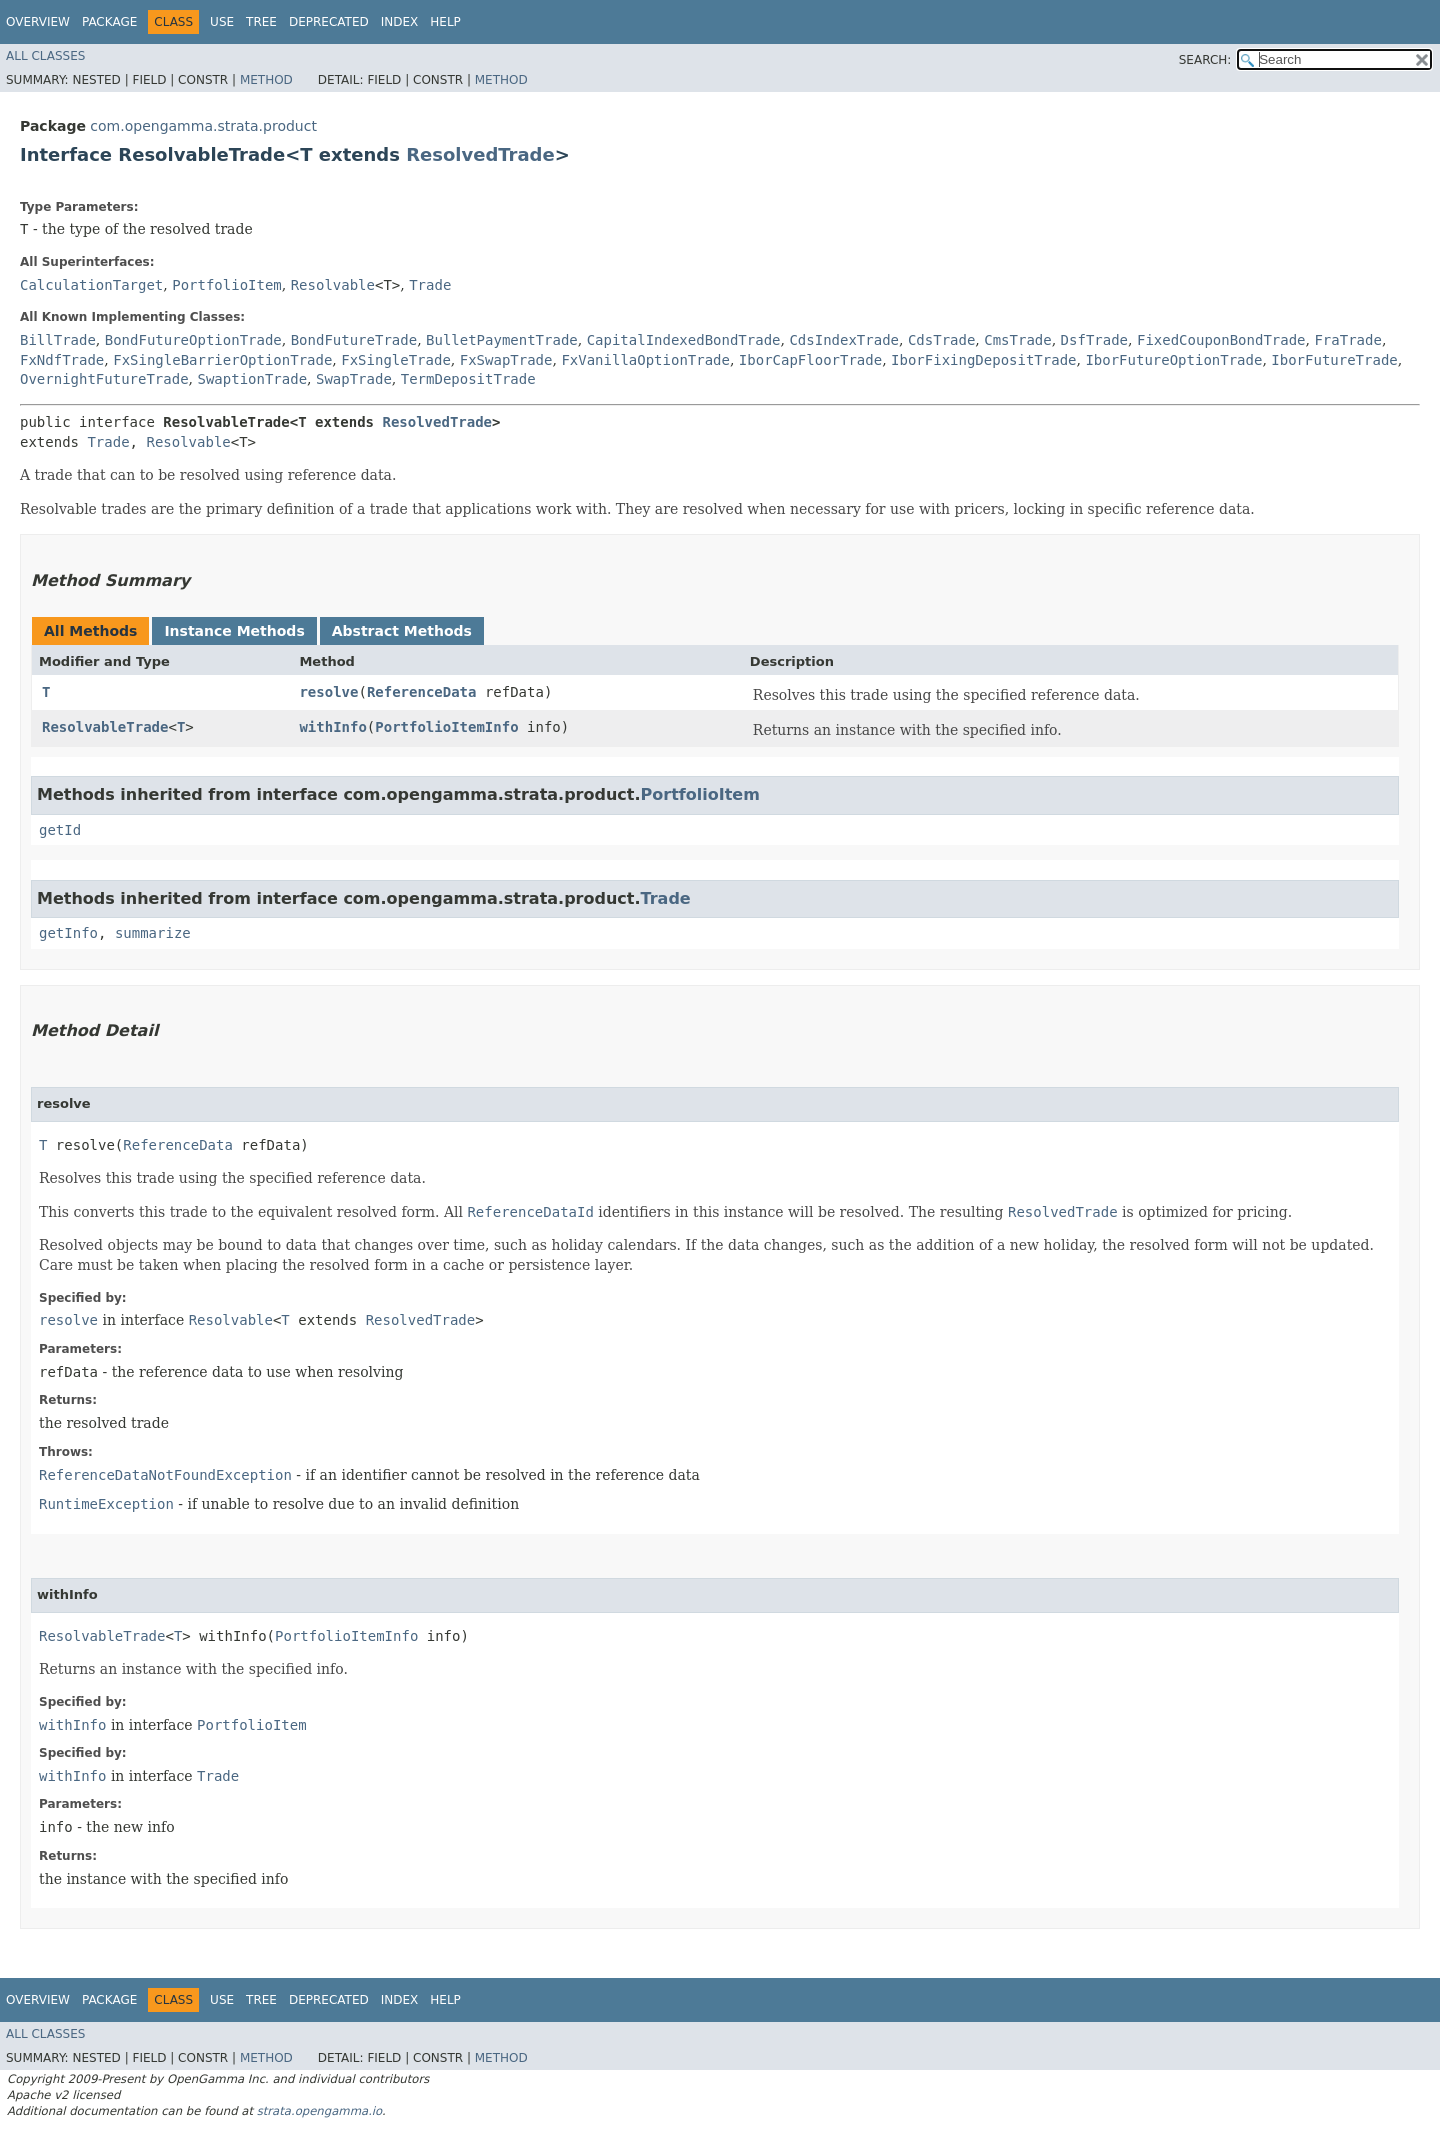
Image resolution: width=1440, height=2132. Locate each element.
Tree (261, 22)
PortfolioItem (227, 285)
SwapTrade (354, 379)
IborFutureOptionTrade (1173, 360)
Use (222, 22)
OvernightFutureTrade (104, 379)
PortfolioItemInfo (446, 727)
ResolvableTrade (105, 727)
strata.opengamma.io (319, 2111)
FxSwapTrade (506, 360)
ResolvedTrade (480, 154)
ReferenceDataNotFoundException (165, 1475)
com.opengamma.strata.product (203, 126)
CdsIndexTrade (844, 340)
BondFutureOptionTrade (193, 340)
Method (266, 80)
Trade (430, 285)
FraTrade (1347, 340)
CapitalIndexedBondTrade (684, 340)
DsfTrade (1094, 340)
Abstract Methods (402, 631)
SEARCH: (1205, 60)
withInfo (332, 727)
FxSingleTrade (396, 360)
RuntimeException (106, 1504)
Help (445, 22)
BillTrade (58, 340)
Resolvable (333, 285)
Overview (38, 22)
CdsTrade (941, 340)
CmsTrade (1017, 340)
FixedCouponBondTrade (1221, 340)
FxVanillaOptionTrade (645, 360)
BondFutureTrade (354, 340)
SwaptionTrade (252, 379)
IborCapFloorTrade (810, 360)
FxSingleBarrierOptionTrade (222, 360)
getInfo (68, 933)
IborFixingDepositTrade (983, 360)
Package (109, 22)
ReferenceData (422, 692)
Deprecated (329, 22)
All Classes (45, 56)
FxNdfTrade (62, 360)
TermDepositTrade (468, 379)
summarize (153, 933)
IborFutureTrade (1334, 360)
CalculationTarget (91, 285)
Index (400, 22)
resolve (328, 692)
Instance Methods (234, 631)
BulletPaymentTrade (502, 340)
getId (60, 830)
